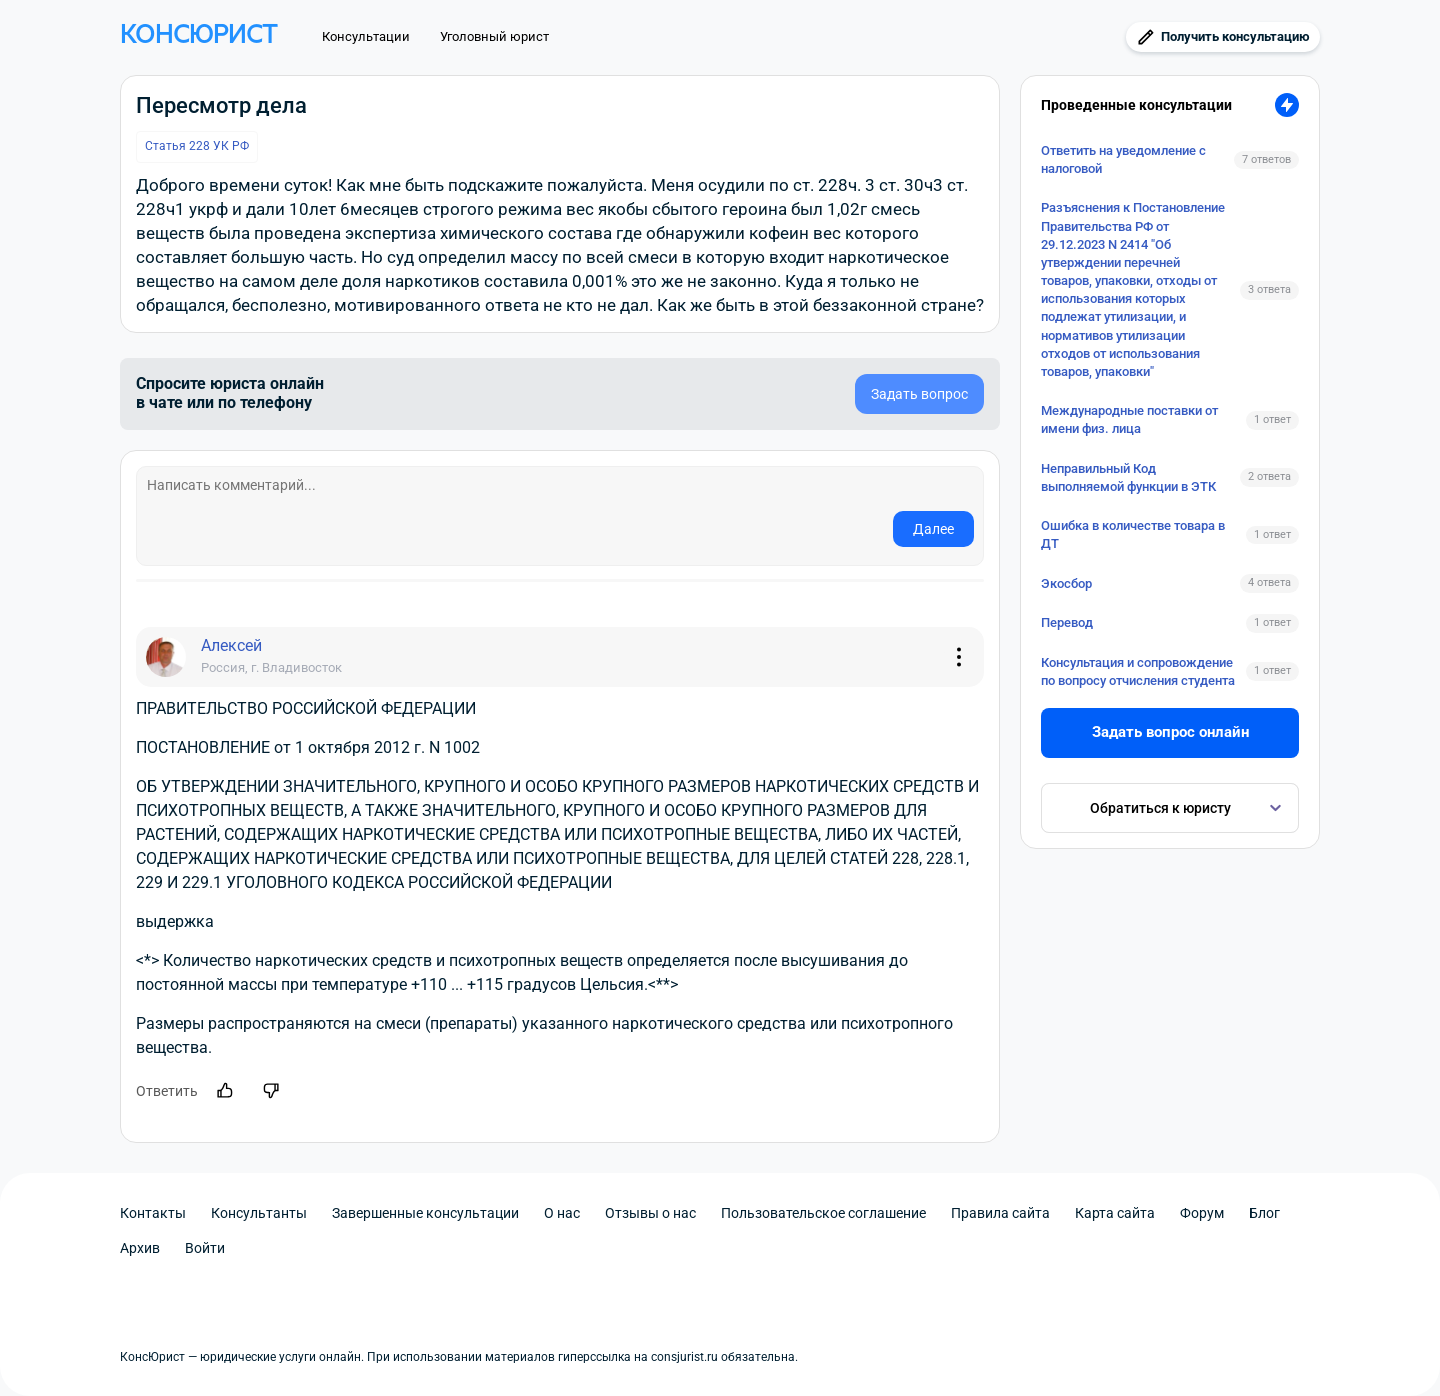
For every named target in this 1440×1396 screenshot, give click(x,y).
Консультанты (259, 1213)
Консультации (366, 36)
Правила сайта (1000, 1213)
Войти (205, 1248)
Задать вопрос (919, 394)
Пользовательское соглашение (823, 1213)
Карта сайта (1115, 1213)
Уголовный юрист (494, 36)
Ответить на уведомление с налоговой (1123, 159)
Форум (1202, 1213)
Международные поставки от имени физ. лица (1129, 419)
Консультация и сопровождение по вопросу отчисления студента (1138, 671)
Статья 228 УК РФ (197, 146)
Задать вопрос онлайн (1170, 732)
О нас (562, 1213)
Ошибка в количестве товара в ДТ (1133, 534)
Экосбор (1066, 583)
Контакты (153, 1213)
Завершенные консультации (425, 1213)
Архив (140, 1248)
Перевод (1067, 622)
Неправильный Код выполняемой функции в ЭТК (1128, 477)
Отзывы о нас (650, 1213)
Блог (1264, 1213)
